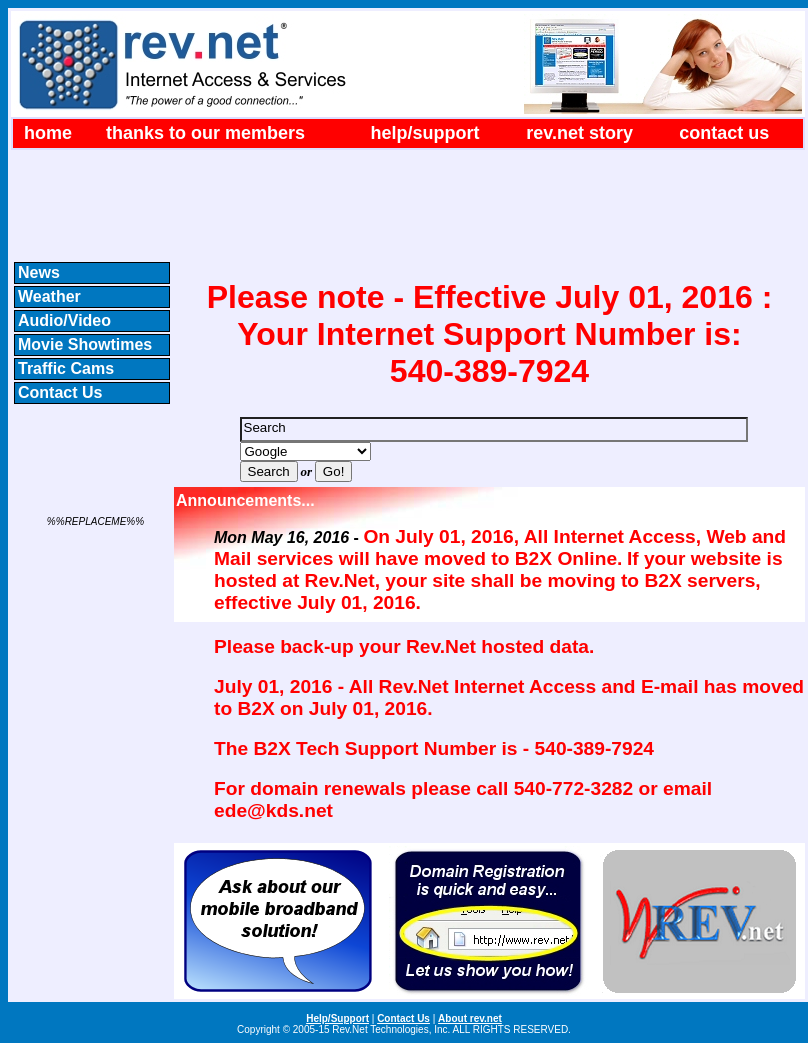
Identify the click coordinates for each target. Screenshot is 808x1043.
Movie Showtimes (85, 344)
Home (48, 133)
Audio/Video (64, 320)
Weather (49, 296)
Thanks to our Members (205, 133)
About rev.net (470, 1018)
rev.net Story (579, 133)
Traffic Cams (66, 368)
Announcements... (245, 500)
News (39, 272)
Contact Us (724, 133)
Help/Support (425, 133)
